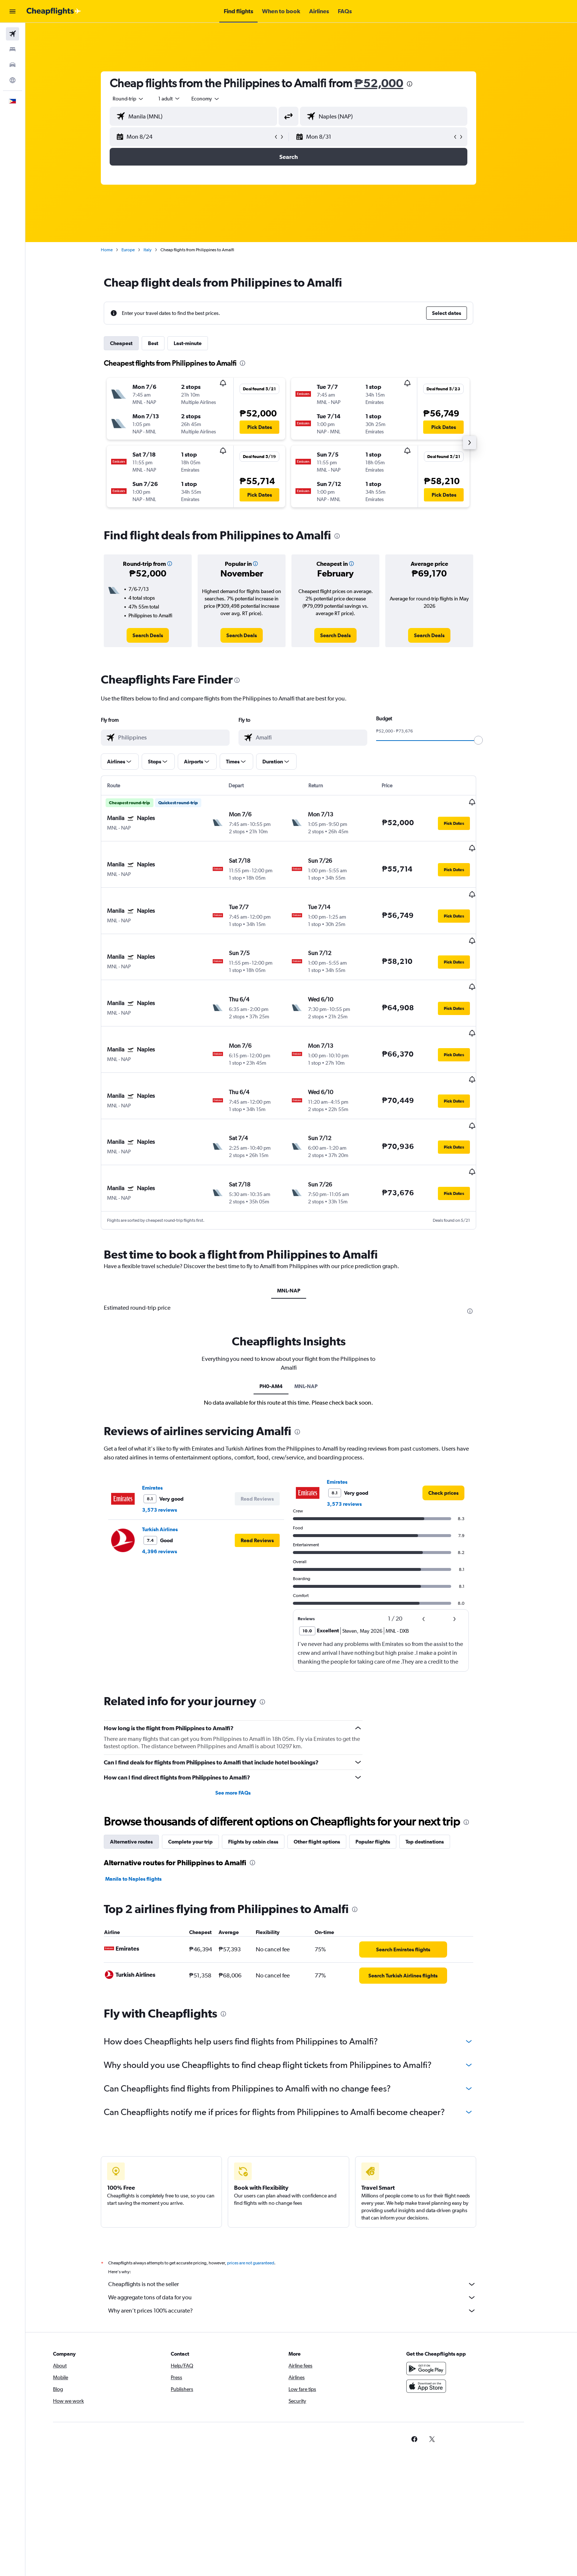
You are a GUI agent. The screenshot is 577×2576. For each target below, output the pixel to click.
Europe (141, 249)
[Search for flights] (12, 33)
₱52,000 (391, 83)
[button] (12, 11)
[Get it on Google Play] (451, 2295)
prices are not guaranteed (263, 2189)
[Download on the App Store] (451, 2313)
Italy (160, 249)
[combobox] (141, 98)
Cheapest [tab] (134, 343)
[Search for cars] (12, 64)
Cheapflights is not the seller (305, 2211)
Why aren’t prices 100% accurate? (305, 2237)
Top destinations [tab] (437, 1768)
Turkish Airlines (173, 1456)
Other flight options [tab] (330, 1768)
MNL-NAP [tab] (301, 1218)
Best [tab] (166, 343)
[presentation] (422, 84)
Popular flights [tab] (385, 1768)
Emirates (165, 1415)
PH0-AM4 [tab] (283, 1313)
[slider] (491, 740)
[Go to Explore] (12, 80)
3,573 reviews (172, 1437)
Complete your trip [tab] (203, 1768)
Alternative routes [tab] (144, 1768)
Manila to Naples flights (146, 1806)
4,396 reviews (172, 1479)
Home (119, 249)
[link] (160, 635)
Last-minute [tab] (201, 343)
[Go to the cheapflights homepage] (53, 11)
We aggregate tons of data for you (305, 2224)
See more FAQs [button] (245, 1719)
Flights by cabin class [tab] (266, 1768)
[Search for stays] (12, 49)
